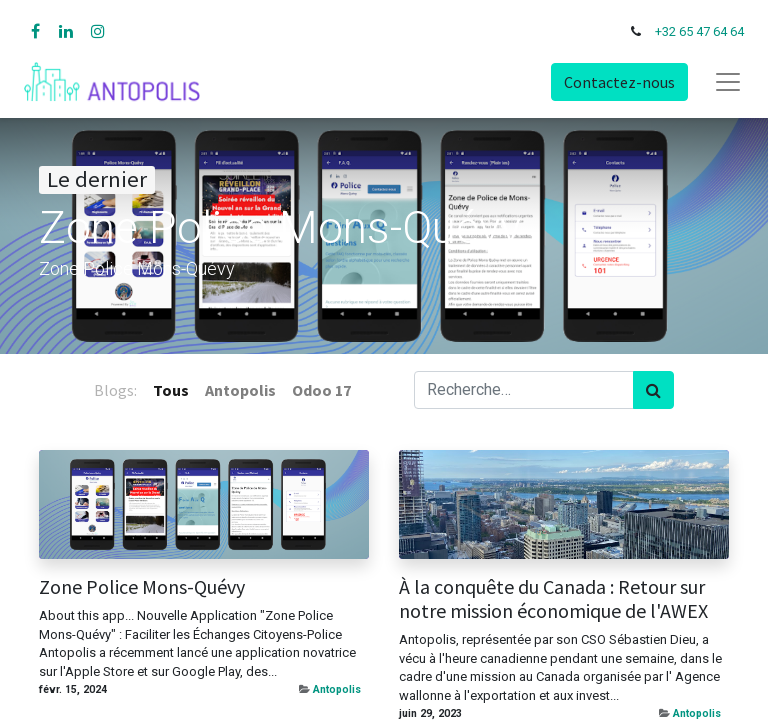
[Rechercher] (653, 390)
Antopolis (337, 689)
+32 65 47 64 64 (699, 31)
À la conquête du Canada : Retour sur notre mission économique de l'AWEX (553, 599)
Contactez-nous (619, 82)
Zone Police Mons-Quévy (142, 587)
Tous (171, 390)
